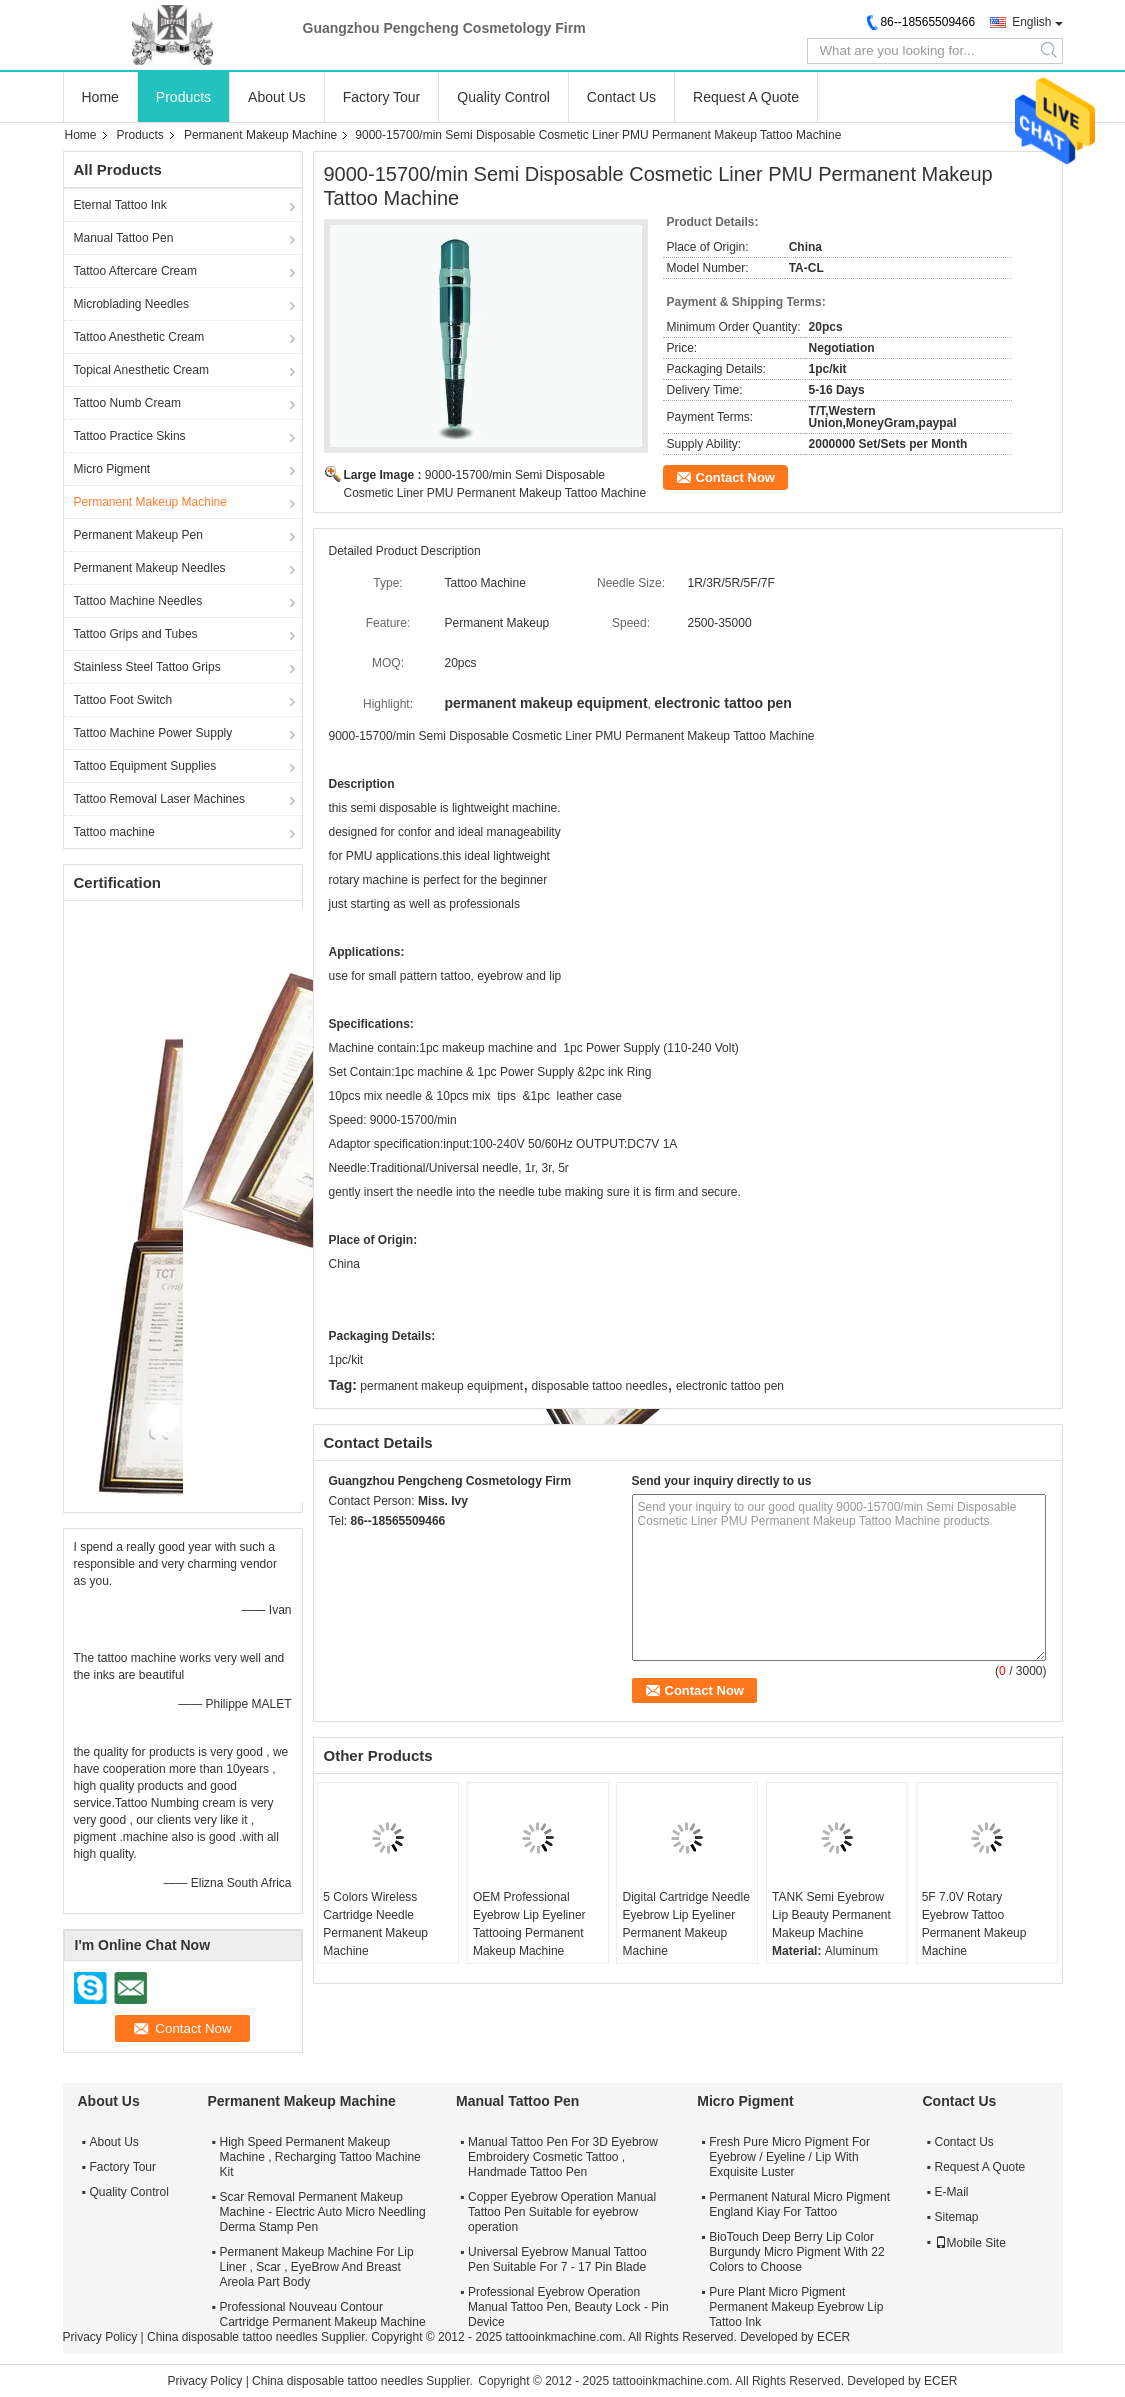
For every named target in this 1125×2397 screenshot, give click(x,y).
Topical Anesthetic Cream (141, 370)
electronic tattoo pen (730, 1386)
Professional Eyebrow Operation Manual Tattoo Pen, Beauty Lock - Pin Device (568, 2307)
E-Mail (952, 2192)
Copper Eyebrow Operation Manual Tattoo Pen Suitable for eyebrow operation (562, 2212)
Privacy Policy (100, 2337)
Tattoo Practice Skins (130, 436)
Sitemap (957, 2217)
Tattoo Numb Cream (127, 403)
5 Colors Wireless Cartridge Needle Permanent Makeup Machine (375, 1924)
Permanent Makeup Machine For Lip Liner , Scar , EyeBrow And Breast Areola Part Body (317, 2267)
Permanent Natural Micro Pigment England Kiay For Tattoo (799, 2204)
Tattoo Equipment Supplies (145, 766)
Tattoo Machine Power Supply (153, 733)
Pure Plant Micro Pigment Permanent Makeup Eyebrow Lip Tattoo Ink (796, 2307)
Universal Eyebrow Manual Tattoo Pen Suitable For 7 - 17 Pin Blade (557, 2259)
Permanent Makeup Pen (138, 535)
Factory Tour (382, 97)
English (1031, 22)
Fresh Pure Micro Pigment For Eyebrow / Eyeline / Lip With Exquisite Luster (789, 2157)
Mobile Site (970, 2243)
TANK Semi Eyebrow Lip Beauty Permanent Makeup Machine (831, 1915)
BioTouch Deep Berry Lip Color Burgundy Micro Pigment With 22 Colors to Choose (796, 2252)
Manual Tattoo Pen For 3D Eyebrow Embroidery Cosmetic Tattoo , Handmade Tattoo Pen (563, 2157)
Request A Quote (746, 97)
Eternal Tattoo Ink (120, 205)
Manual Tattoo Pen (124, 238)
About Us (277, 97)
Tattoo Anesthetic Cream (139, 337)
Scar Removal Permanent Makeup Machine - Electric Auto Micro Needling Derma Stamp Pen (323, 2212)
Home (100, 97)
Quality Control (503, 97)
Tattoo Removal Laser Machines (159, 799)
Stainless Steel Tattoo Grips (147, 667)
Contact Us (621, 97)
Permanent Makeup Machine (260, 135)
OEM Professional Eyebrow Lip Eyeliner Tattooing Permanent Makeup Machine (529, 1924)
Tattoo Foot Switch (123, 700)
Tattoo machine (114, 832)
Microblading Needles (131, 304)
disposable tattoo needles (600, 1386)
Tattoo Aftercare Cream (135, 271)
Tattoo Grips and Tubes (136, 634)
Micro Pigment (112, 469)
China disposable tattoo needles (232, 2337)
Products (183, 97)
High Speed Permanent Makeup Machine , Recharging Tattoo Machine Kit (320, 2157)
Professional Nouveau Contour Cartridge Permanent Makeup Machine (323, 2314)
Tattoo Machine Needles (138, 601)
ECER (833, 2337)
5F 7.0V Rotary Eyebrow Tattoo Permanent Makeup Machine (974, 1924)
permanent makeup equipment (441, 1386)
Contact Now (735, 477)
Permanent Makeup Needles (150, 568)
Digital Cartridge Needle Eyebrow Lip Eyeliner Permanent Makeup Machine (685, 1924)
